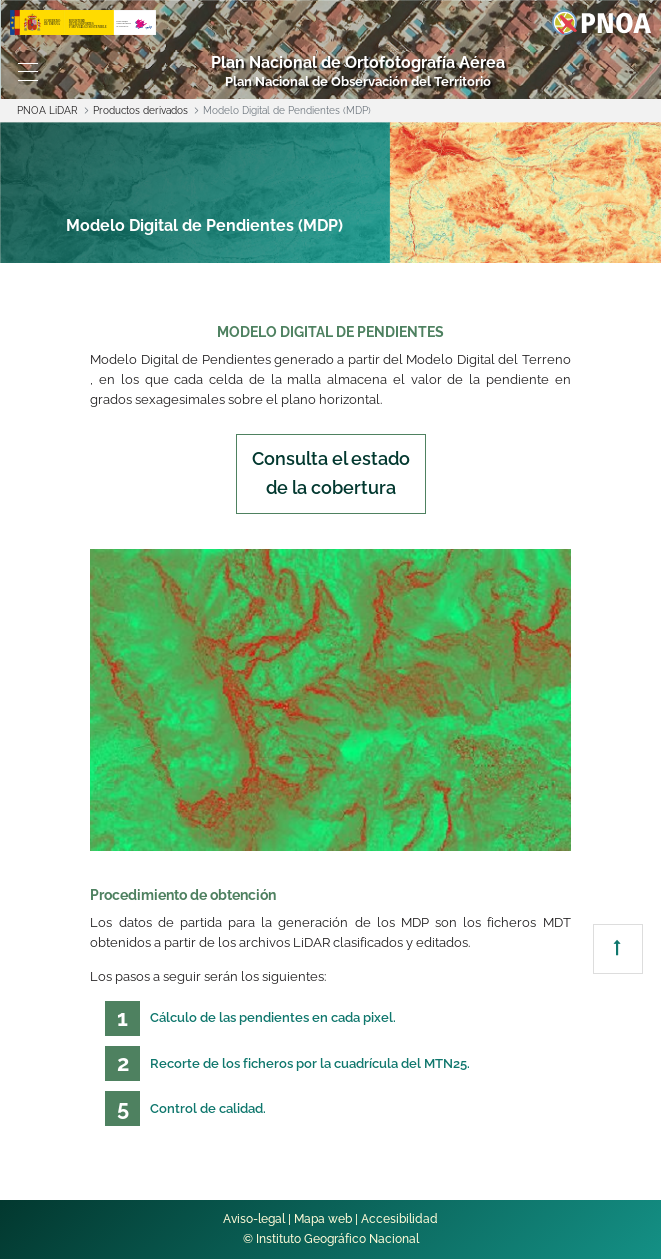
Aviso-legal (254, 1219)
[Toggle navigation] (27, 72)
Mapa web (323, 1219)
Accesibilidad (399, 1219)
